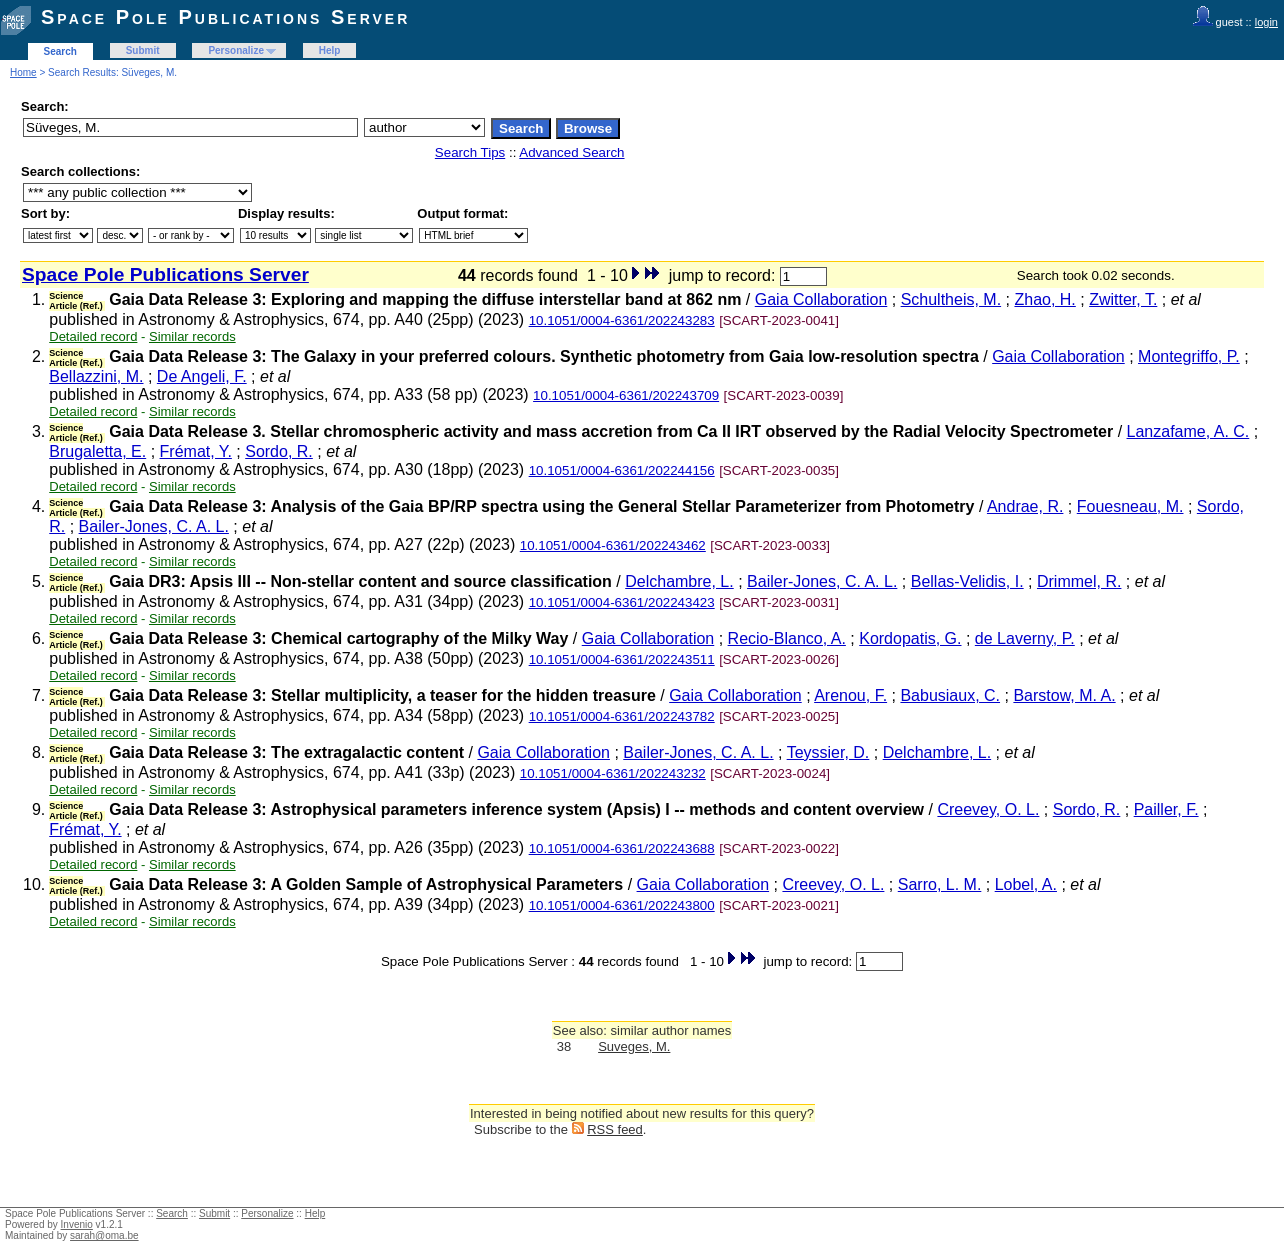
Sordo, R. (279, 451)
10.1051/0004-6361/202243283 (622, 320)
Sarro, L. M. (940, 884)
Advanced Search (571, 152)
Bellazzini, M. (96, 376)
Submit (143, 50)
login (1266, 22)
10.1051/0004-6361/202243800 (622, 905)
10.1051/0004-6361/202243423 (622, 602)
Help (330, 50)
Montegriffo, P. (1189, 356)
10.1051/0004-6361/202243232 (613, 773)
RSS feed (615, 1129)
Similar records (192, 336)
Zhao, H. (1044, 299)
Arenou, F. (850, 695)
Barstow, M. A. (1064, 695)
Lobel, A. (1026, 884)
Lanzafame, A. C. (1188, 431)
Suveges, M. (634, 1046)
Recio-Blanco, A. (787, 638)
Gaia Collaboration (821, 299)
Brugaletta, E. (97, 451)
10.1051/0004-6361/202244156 (622, 470)
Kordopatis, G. (910, 638)
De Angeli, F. (202, 376)
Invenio (77, 1224)
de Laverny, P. (1025, 638)
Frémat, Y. (196, 451)
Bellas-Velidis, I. (967, 581)
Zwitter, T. (1123, 299)
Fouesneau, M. (1130, 506)
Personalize (236, 50)
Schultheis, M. (951, 299)
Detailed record (93, 336)
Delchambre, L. (679, 581)
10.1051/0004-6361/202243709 (626, 395)
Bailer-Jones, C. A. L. (154, 526)
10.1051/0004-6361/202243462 (613, 545)
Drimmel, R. (1079, 581)
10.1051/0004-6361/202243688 (622, 848)
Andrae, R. (1025, 506)
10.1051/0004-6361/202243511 (622, 659)
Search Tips (470, 152)
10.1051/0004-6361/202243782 (622, 716)
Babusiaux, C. (950, 695)
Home (23, 72)
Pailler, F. (1166, 809)
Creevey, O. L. (988, 809)
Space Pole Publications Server (225, 17)
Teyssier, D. (828, 752)
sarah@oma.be (104, 1235)
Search (60, 51)
